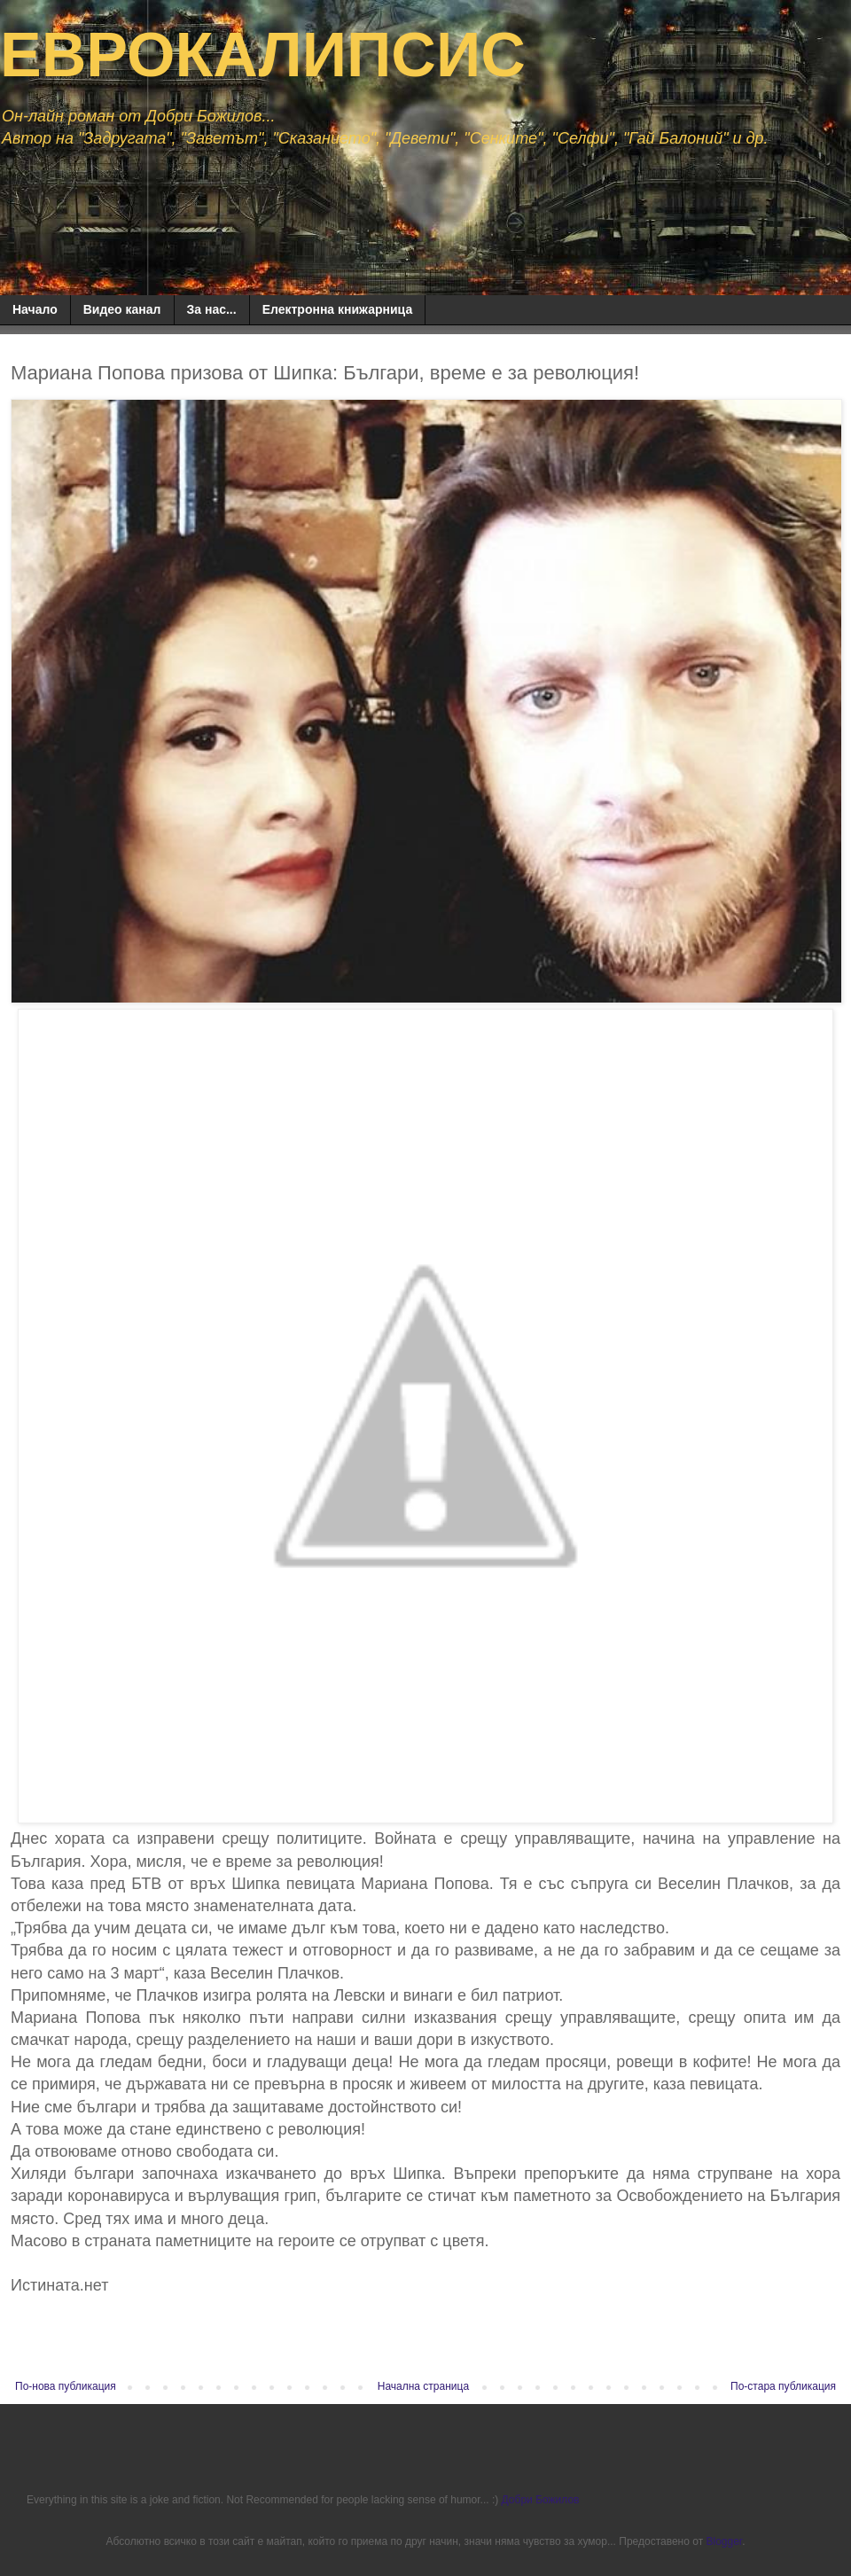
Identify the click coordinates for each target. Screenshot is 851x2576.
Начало (35, 309)
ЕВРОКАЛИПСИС (263, 55)
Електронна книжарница (337, 309)
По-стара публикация (783, 2386)
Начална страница (423, 2386)
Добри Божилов (541, 2500)
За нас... (212, 309)
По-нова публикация (65, 2386)
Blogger (724, 2541)
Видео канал (122, 309)
